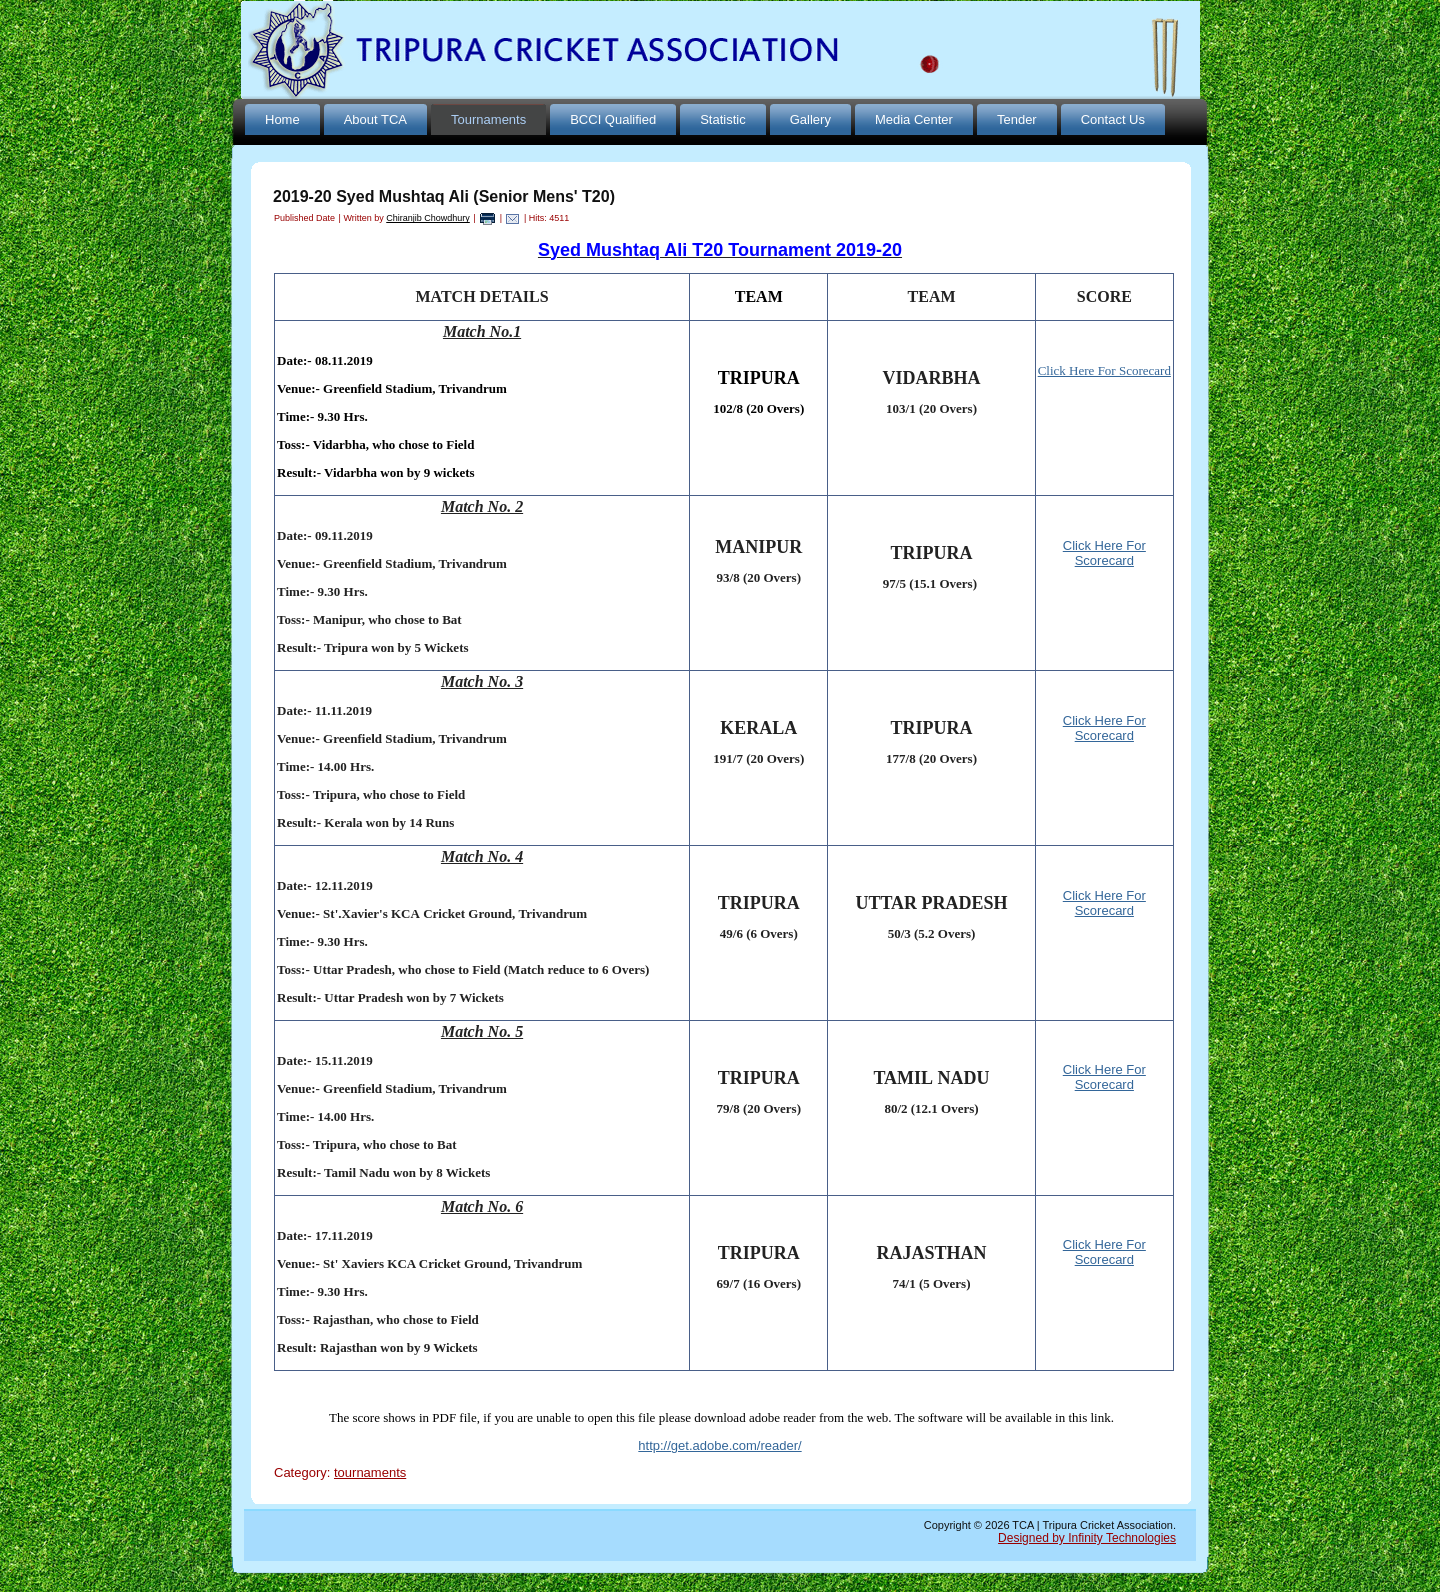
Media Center (914, 119)
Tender (1017, 119)
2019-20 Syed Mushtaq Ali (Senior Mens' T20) (444, 196)
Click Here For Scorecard (1104, 553)
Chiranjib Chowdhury (428, 218)
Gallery (810, 119)
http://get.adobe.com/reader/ (719, 1445)
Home (282, 119)
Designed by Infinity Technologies (1087, 1538)
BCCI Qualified (613, 119)
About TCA (375, 119)
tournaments (370, 1472)
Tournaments (488, 119)
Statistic (723, 119)
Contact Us (1113, 119)
